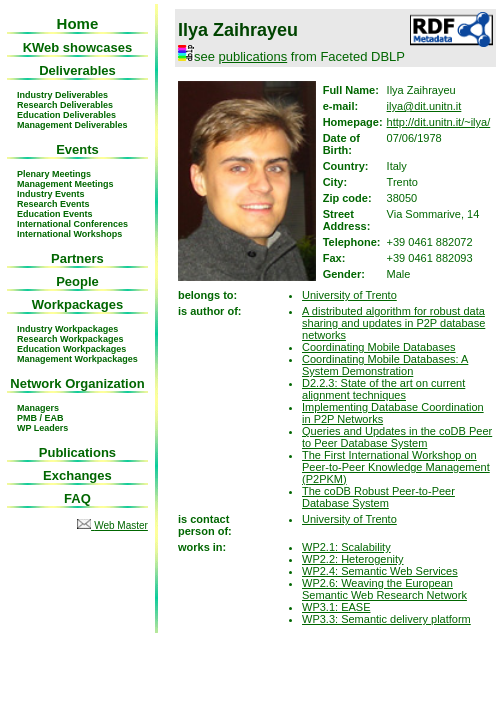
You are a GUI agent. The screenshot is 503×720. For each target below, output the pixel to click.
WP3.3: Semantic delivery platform (386, 619)
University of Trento (349, 295)
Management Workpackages (77, 359)
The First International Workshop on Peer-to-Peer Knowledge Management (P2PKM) (396, 467)
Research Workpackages (70, 339)
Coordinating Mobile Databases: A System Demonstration (385, 365)
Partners (77, 258)
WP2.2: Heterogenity (353, 559)
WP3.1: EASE (336, 607)
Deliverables (77, 70)
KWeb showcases (78, 47)
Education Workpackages (71, 349)
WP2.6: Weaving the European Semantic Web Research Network (384, 589)
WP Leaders (42, 428)
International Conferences (72, 224)
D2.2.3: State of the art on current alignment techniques (383, 389)
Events (77, 149)
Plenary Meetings (54, 174)
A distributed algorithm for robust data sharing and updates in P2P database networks (393, 323)
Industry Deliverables (62, 95)
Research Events (53, 204)
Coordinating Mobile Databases (378, 347)
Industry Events (51, 194)
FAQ (77, 498)
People (77, 281)
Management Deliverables (72, 125)
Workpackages (78, 304)
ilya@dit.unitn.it (424, 106)
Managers (38, 408)
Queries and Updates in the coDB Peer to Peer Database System (397, 437)
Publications (77, 452)
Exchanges (77, 475)
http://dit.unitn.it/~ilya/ (439, 122)
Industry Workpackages (67, 329)
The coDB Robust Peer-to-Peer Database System (378, 497)
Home (78, 23)
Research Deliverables (65, 105)
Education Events (55, 214)
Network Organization (77, 383)
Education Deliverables (66, 115)
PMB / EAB (40, 418)
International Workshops (69, 234)
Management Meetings (65, 184)
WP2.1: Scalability (346, 547)
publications (253, 56)
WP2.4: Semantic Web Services (380, 571)
